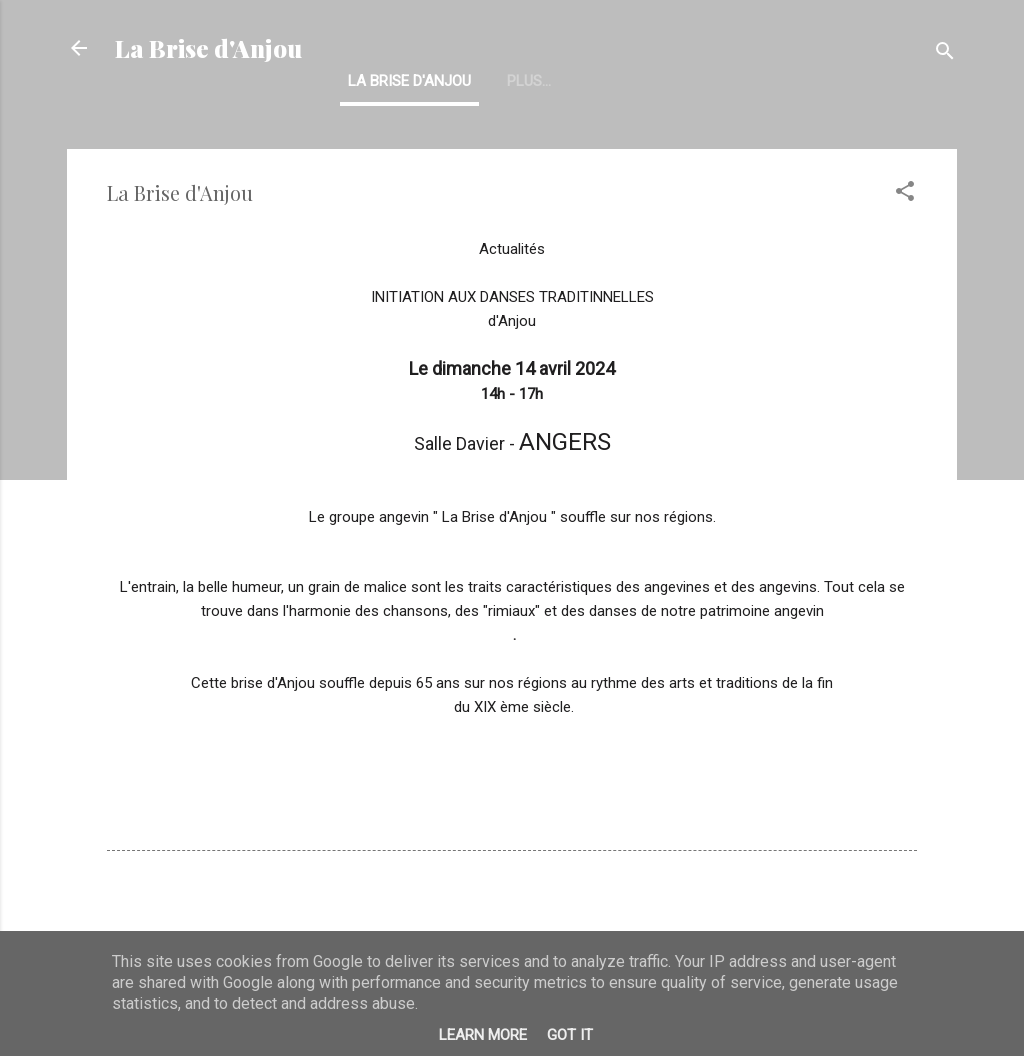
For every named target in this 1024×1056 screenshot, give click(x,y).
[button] (905, 194)
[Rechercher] (945, 54)
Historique (548, 81)
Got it (570, 1035)
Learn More (483, 1035)
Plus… (647, 81)
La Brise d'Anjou (208, 48)
